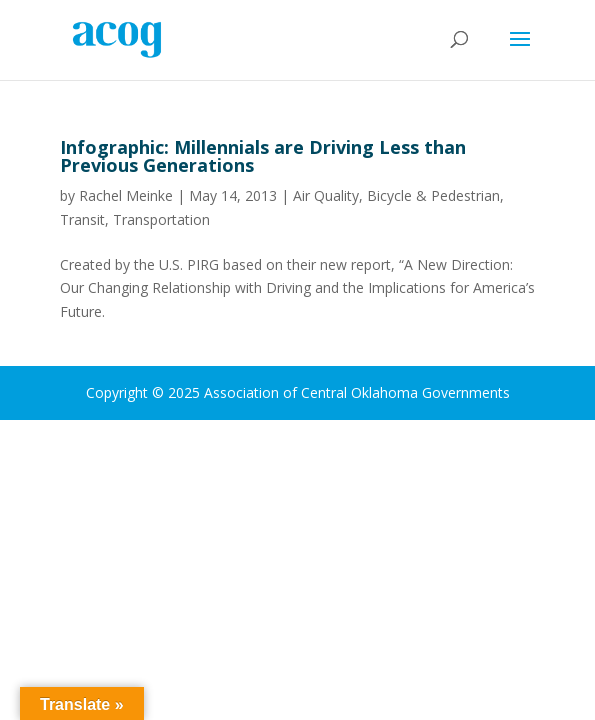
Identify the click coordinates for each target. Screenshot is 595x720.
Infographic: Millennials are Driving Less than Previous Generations (263, 156)
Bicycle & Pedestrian (433, 195)
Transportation (161, 219)
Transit (82, 219)
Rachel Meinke (126, 195)
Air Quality (326, 195)
